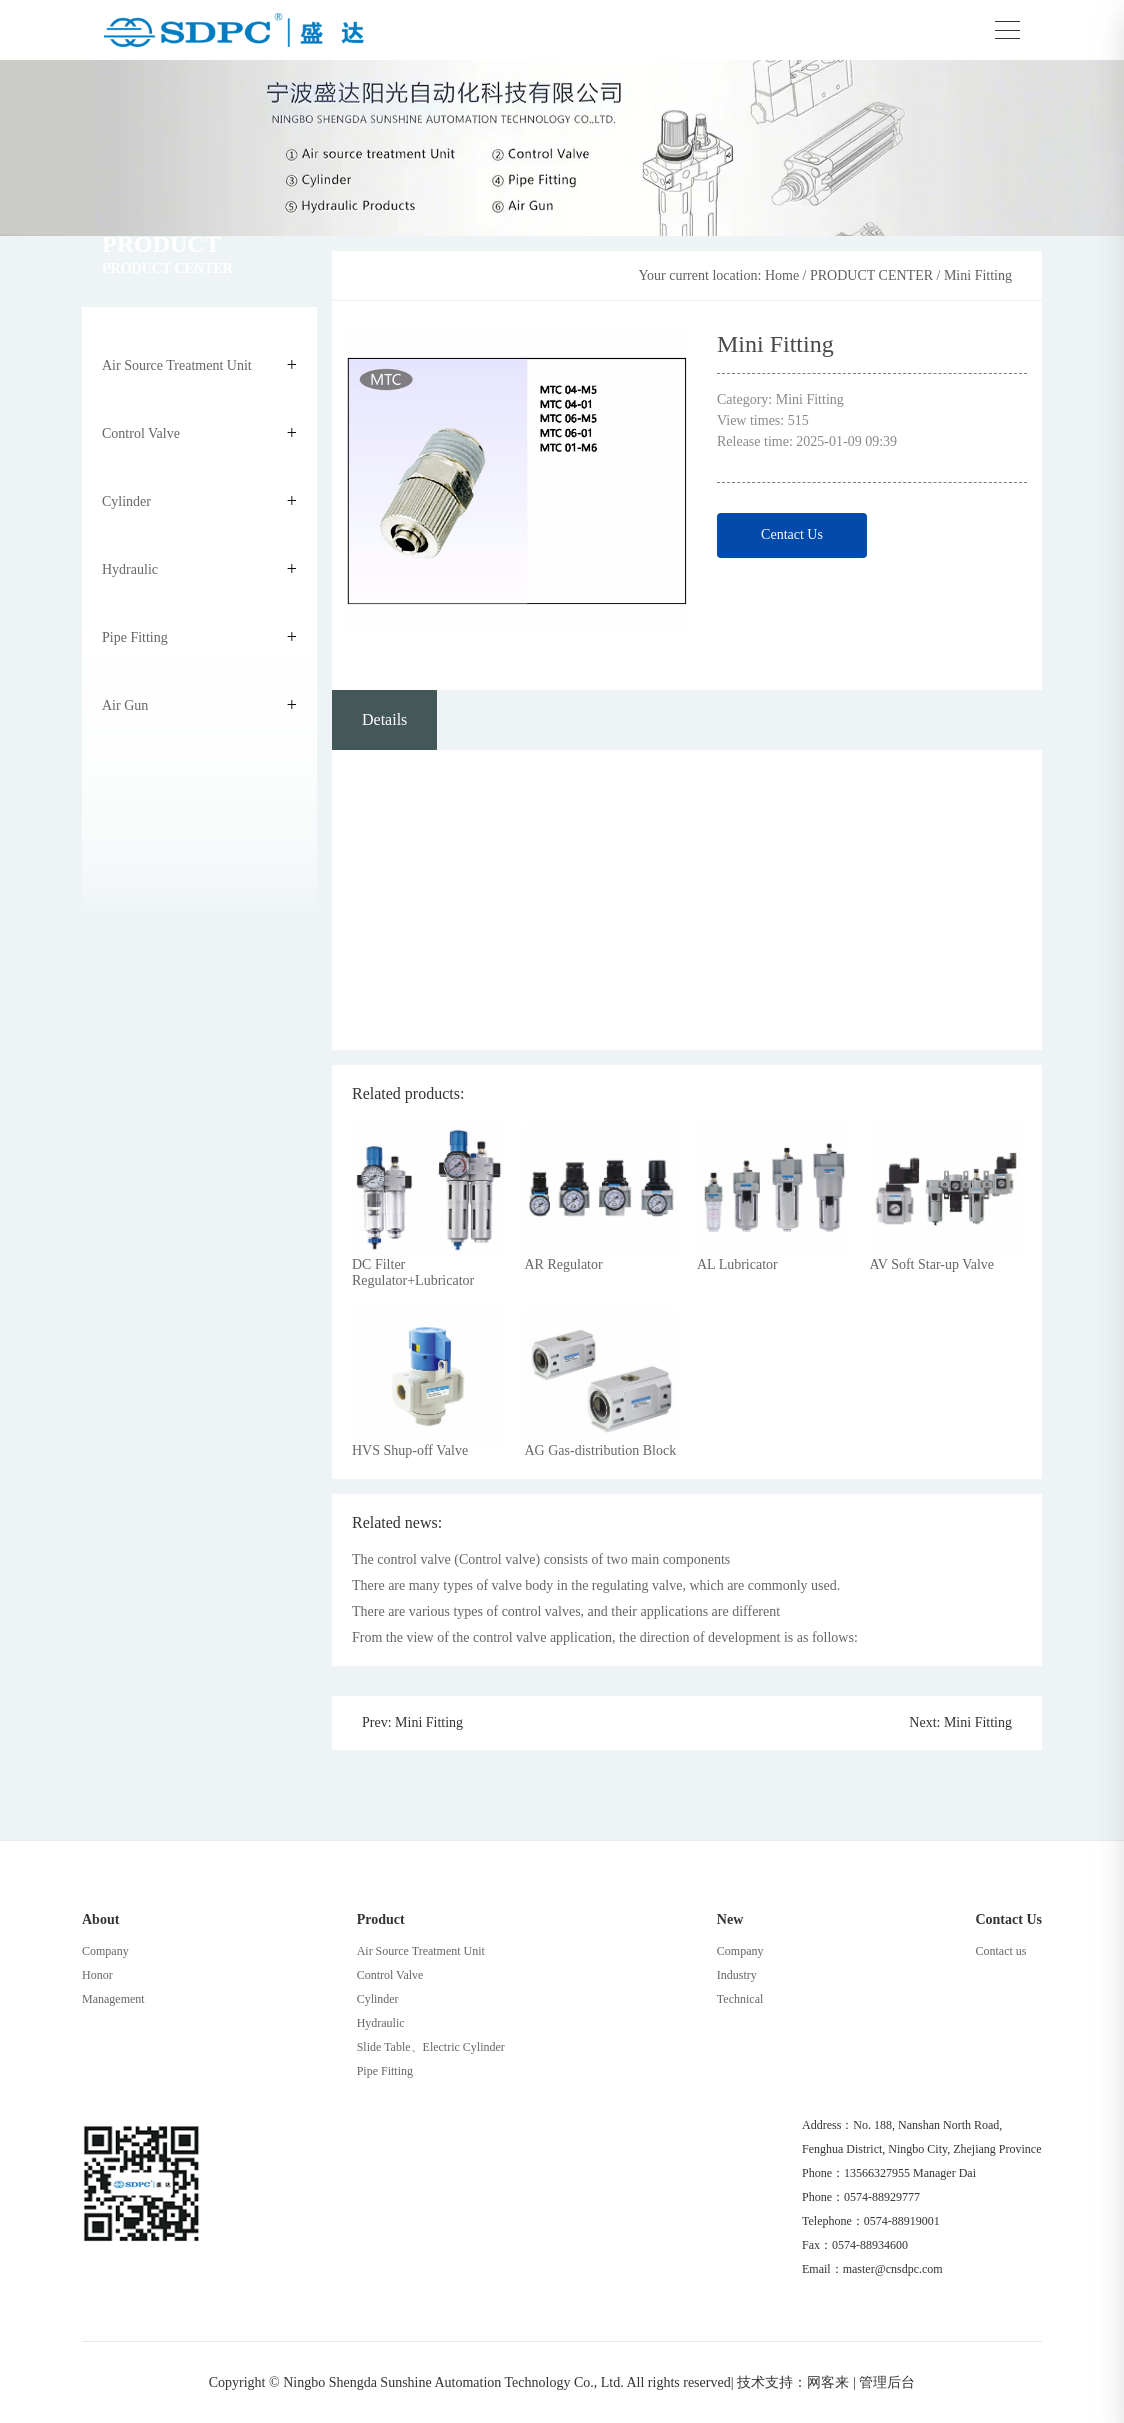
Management (113, 1999)
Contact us (1000, 1951)
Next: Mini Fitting (960, 1723)
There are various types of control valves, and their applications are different (566, 1611)
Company (105, 1951)
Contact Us (1008, 1919)
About (100, 1919)
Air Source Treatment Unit (177, 365)
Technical (740, 1999)
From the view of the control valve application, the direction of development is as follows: (605, 1637)
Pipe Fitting (135, 637)
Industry (737, 1975)
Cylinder (126, 501)
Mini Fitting (978, 275)
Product (381, 1919)
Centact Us (792, 534)
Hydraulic (130, 569)
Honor (97, 1975)
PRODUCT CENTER (871, 275)
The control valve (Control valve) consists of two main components (541, 1559)
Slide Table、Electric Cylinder (431, 2047)
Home (782, 275)
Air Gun (125, 705)
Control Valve (141, 433)
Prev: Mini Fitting (412, 1723)
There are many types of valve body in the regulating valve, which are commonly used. (596, 1585)
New (730, 1919)
